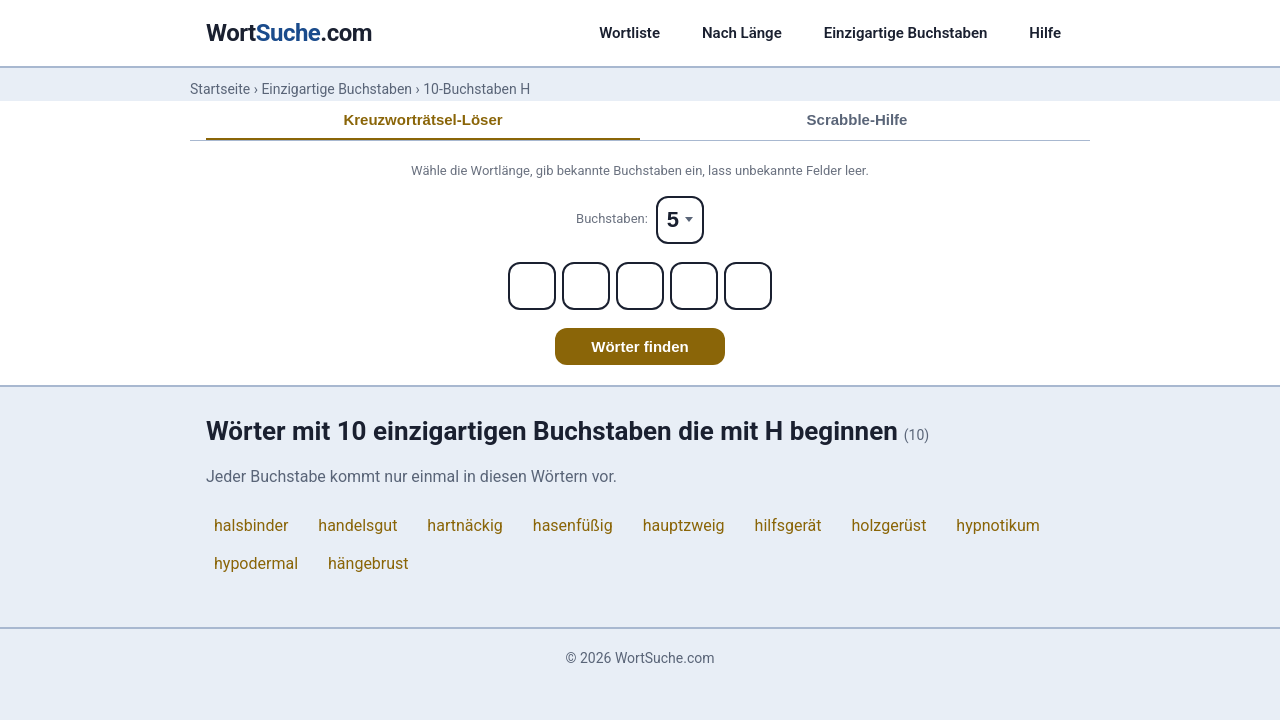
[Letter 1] (532, 286)
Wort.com (289, 33)
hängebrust (368, 563)
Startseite (220, 89)
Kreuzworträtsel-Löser (422, 119)
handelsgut (357, 525)
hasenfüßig (573, 525)
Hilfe (1045, 33)
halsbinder (251, 525)
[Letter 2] (586, 286)
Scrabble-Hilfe (857, 119)
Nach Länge (742, 33)
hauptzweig (684, 525)
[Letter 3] (640, 286)
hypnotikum (997, 525)
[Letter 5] (748, 286)
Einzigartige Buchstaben (906, 33)
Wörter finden (640, 346)
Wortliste (629, 33)
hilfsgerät (788, 525)
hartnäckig (464, 525)
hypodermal (256, 563)
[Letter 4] (694, 286)
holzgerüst (889, 525)
